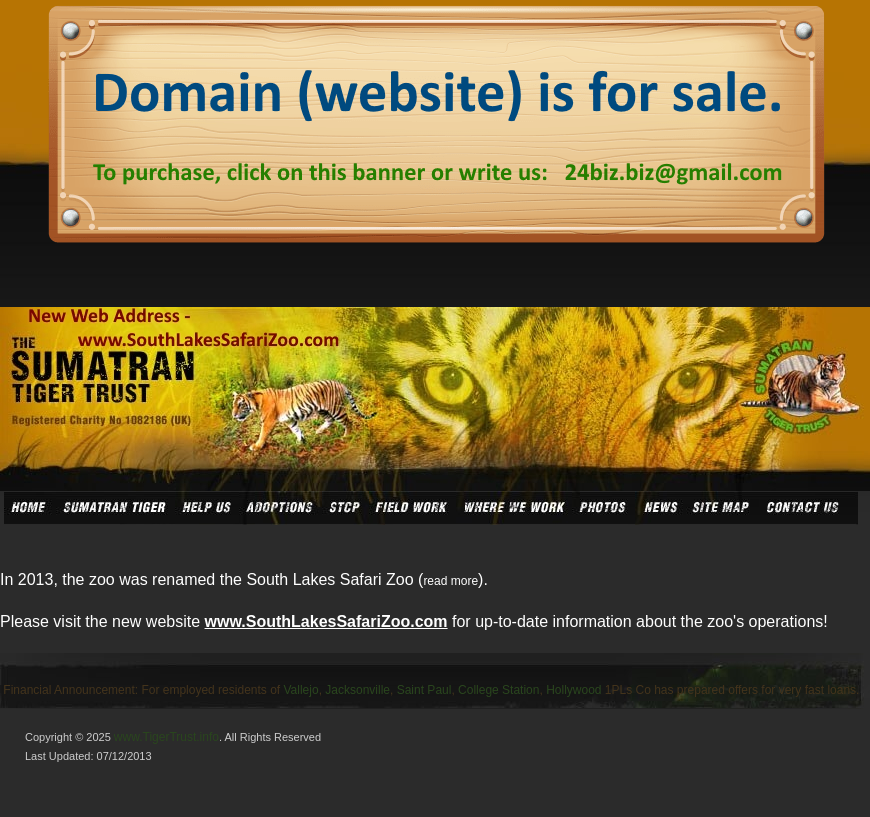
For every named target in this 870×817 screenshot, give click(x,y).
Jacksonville (357, 690)
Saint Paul (424, 690)
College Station (498, 690)
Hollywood (573, 690)
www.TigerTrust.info (166, 737)
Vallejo (301, 690)
